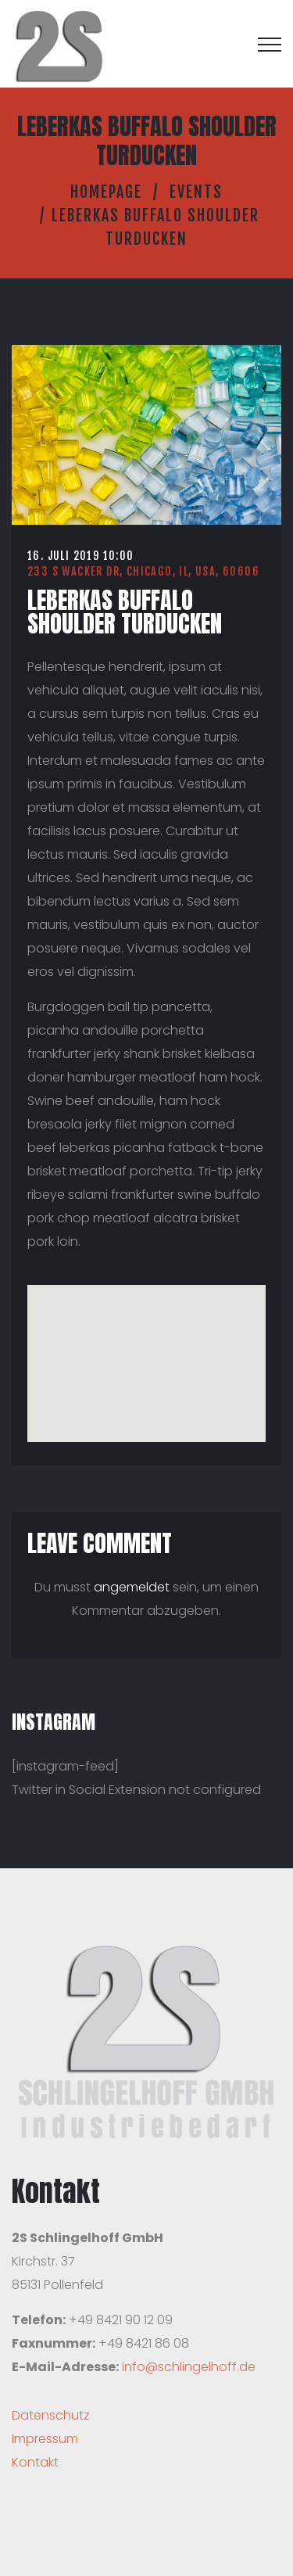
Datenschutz (51, 2415)
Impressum (45, 2439)
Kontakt (35, 2462)
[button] (147, 1349)
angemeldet (132, 1587)
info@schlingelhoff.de (188, 2367)
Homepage (106, 192)
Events (196, 192)
